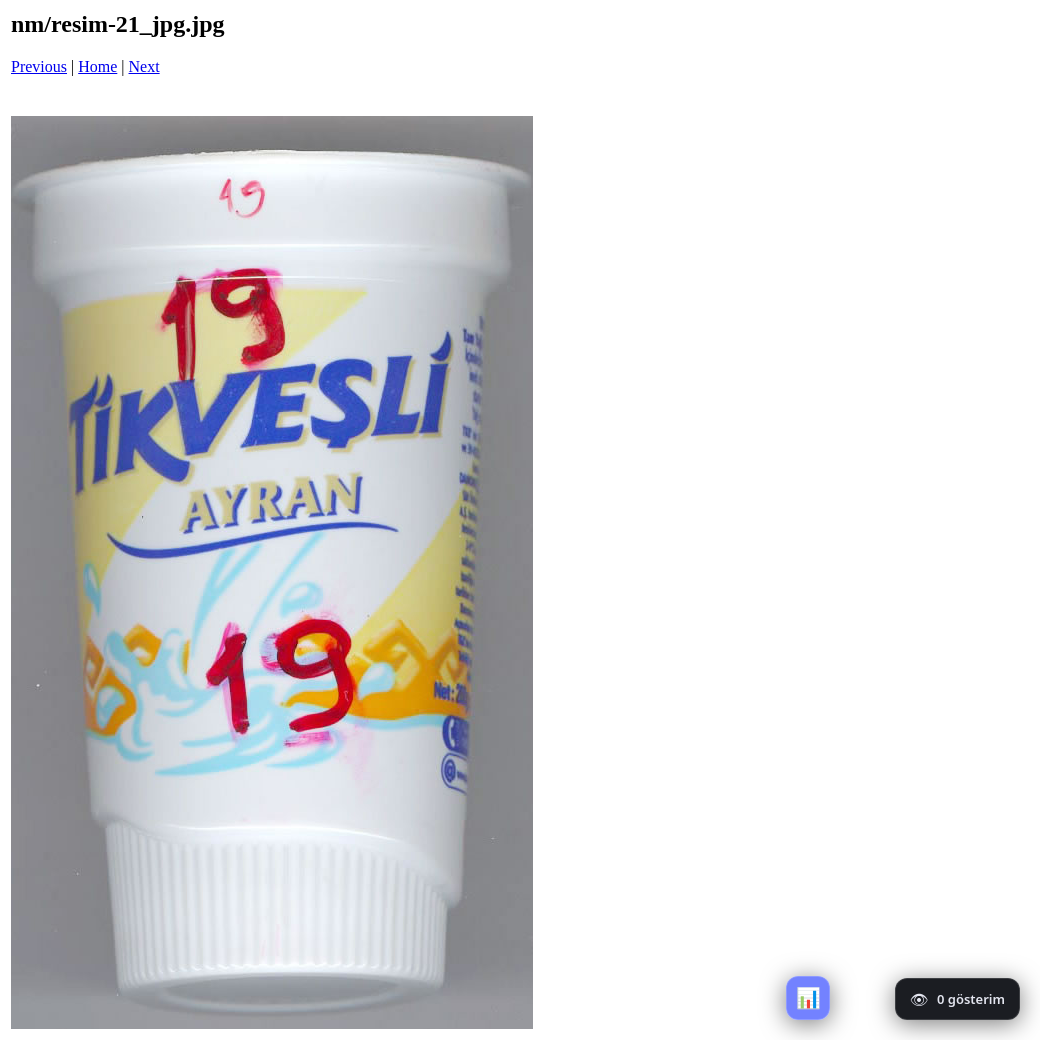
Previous (39, 66)
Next (144, 66)
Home (97, 66)
